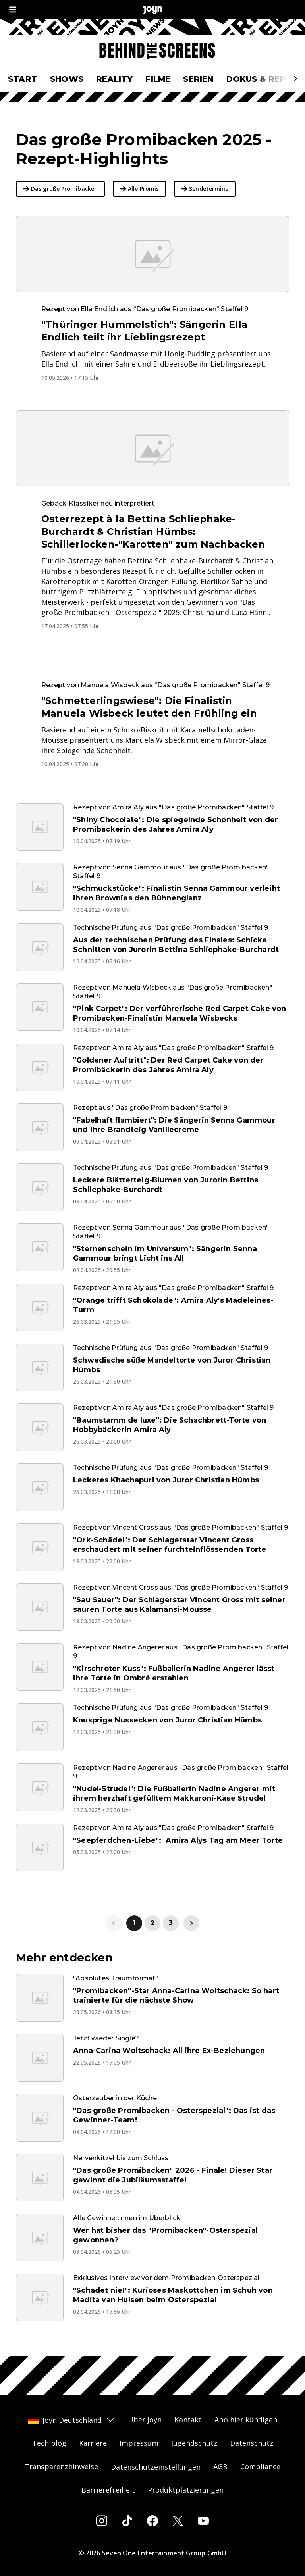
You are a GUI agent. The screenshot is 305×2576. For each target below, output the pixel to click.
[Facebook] (152, 2520)
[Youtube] (203, 2520)
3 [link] (171, 1923)
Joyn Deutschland (71, 2420)
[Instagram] (101, 2520)
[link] (191, 1923)
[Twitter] (178, 2520)
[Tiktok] (127, 2520)
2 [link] (152, 1923)
